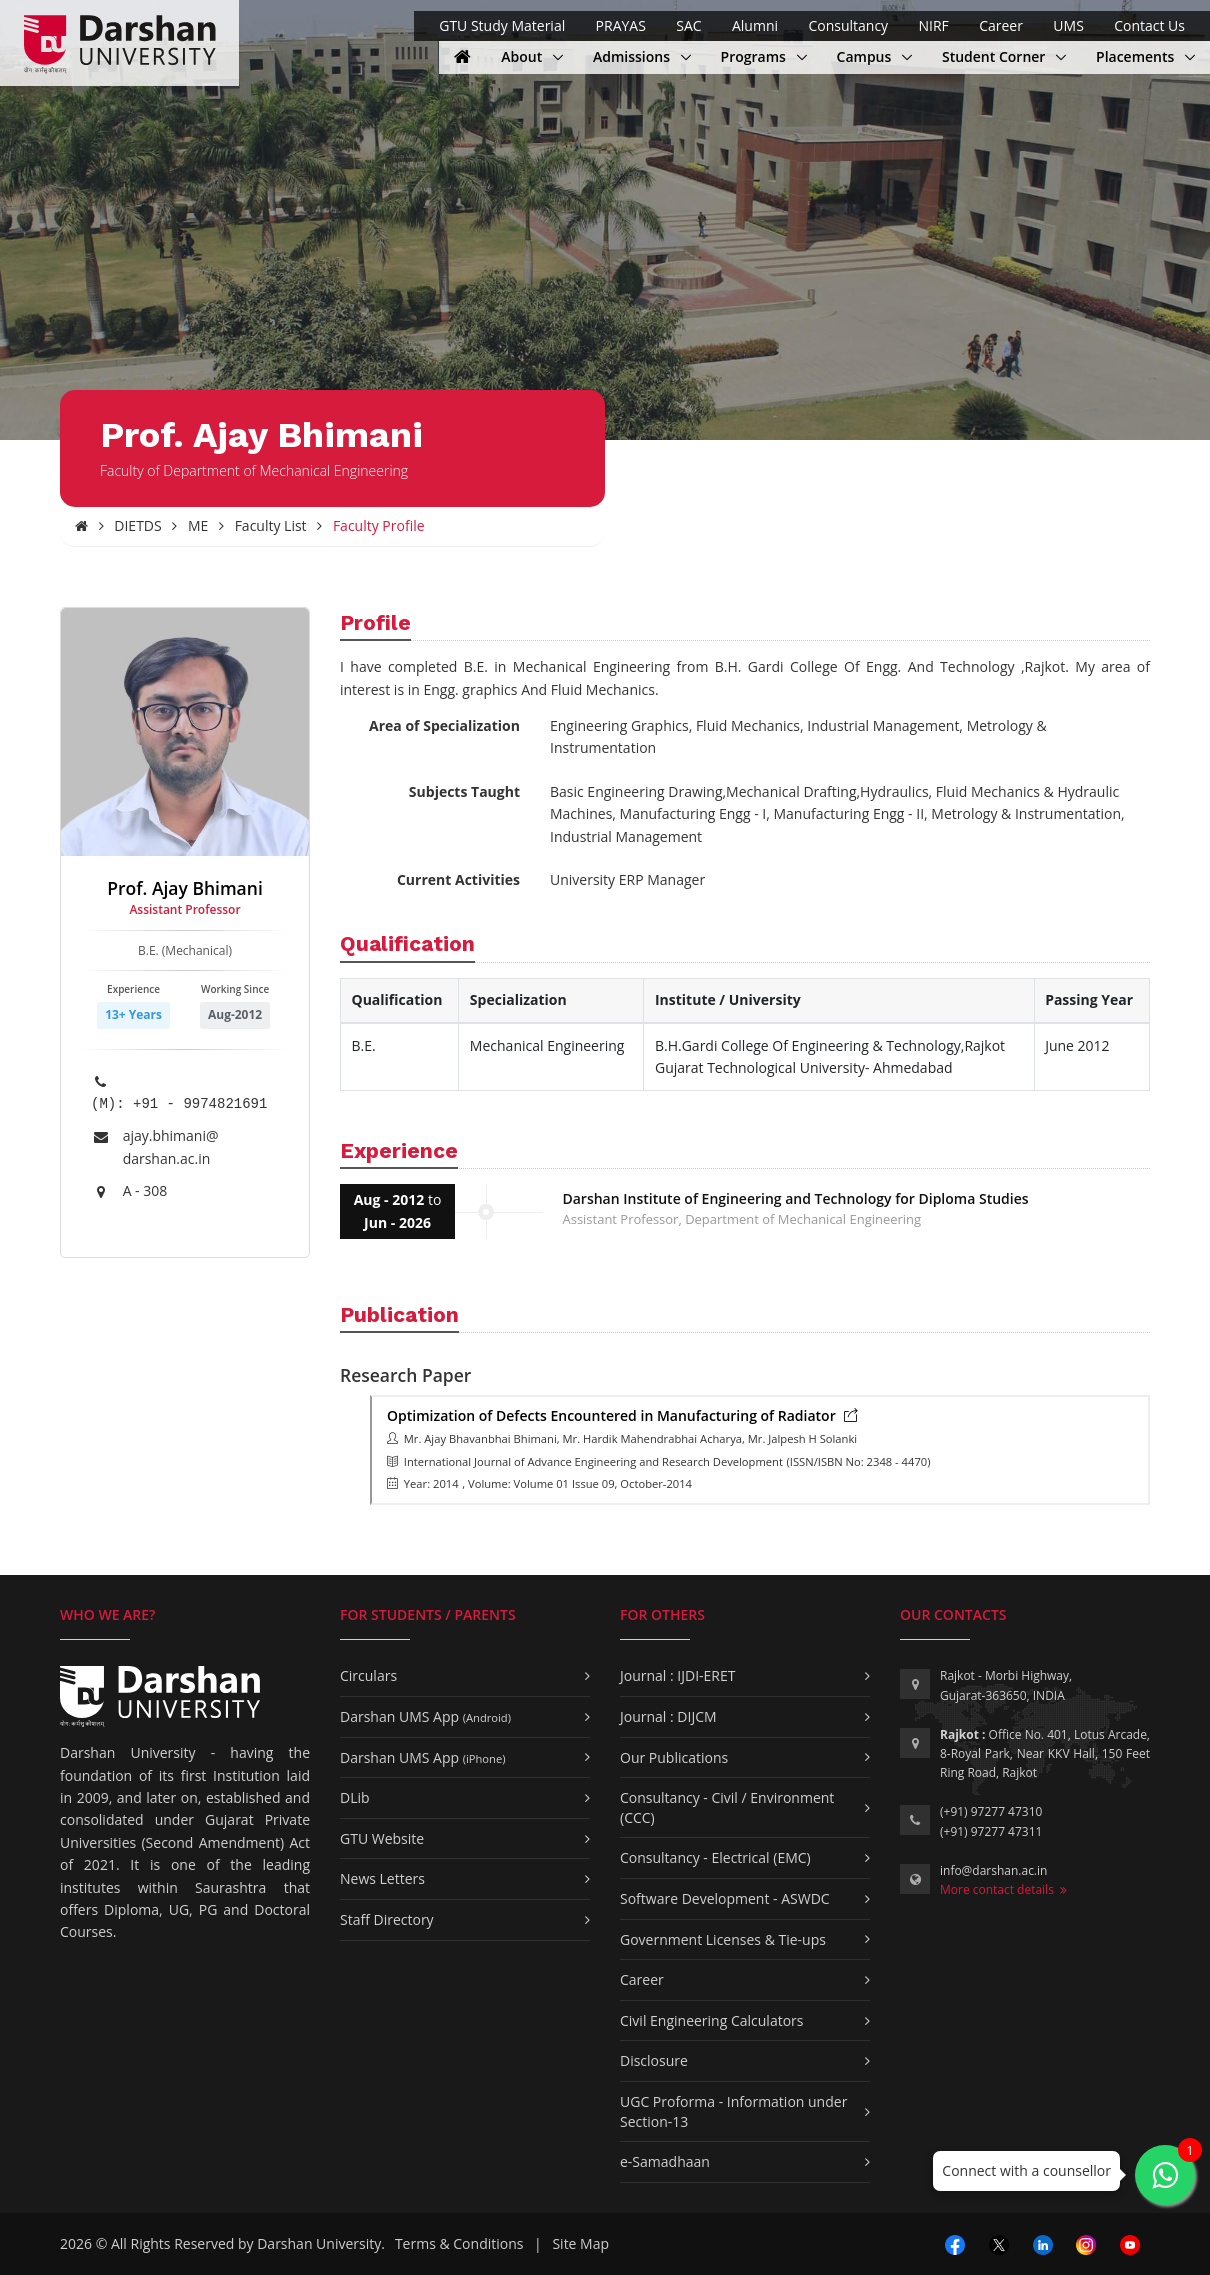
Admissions (633, 56)
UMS (1068, 25)
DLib (355, 1797)
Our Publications (674, 1757)
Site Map (580, 2243)
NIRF (933, 25)
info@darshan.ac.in (993, 1870)
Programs (764, 56)
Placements (1137, 56)
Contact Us (1149, 25)
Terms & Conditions (459, 2243)
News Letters (382, 1878)
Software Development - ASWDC (725, 1898)
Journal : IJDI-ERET (678, 1675)
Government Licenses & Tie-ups (723, 1939)
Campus (874, 56)
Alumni (755, 25)
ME (198, 525)
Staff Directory (387, 1919)
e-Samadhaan (665, 2161)
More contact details (1003, 1889)
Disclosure (654, 2060)
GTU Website (382, 1838)
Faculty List (271, 525)
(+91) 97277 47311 (991, 1831)
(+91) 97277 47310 (991, 1811)
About (532, 56)
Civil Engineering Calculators (711, 2020)
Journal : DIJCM (668, 1716)
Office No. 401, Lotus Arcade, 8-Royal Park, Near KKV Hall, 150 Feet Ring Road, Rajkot (1045, 1753)
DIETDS (137, 525)
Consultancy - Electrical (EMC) (715, 1857)
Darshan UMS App (425, 1716)
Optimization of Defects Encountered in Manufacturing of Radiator (622, 1415)
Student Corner (995, 56)
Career (1001, 25)
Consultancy (848, 25)
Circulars (368, 1675)
